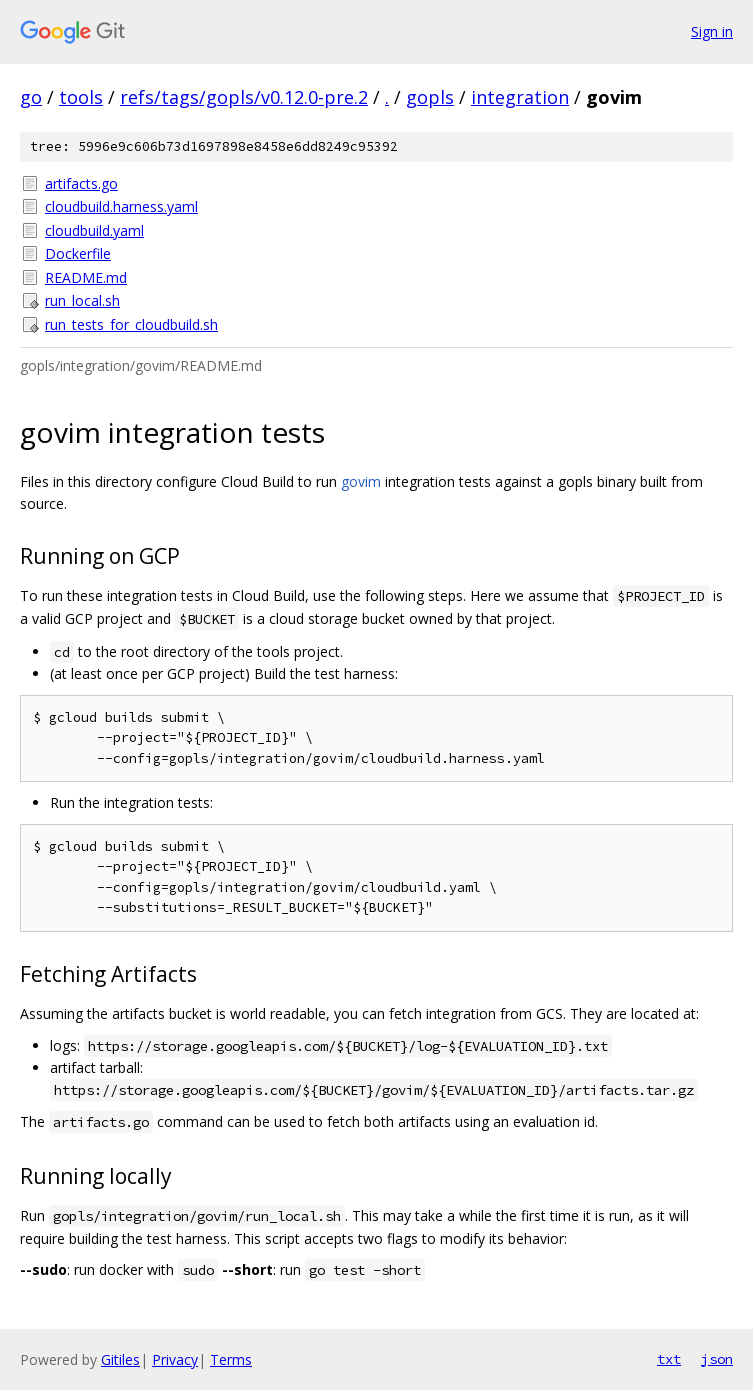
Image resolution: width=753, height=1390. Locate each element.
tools (81, 97)
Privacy (175, 1359)
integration (520, 97)
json (717, 1359)
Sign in (712, 31)
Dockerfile (78, 253)
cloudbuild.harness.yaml (121, 206)
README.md (86, 277)
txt (669, 1359)
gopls (430, 97)
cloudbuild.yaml (94, 230)
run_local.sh (82, 300)
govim (361, 481)
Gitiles (120, 1359)
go (31, 97)
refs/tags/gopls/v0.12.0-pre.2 (244, 97)
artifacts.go (81, 183)
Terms (231, 1359)
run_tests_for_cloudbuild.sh (131, 324)
